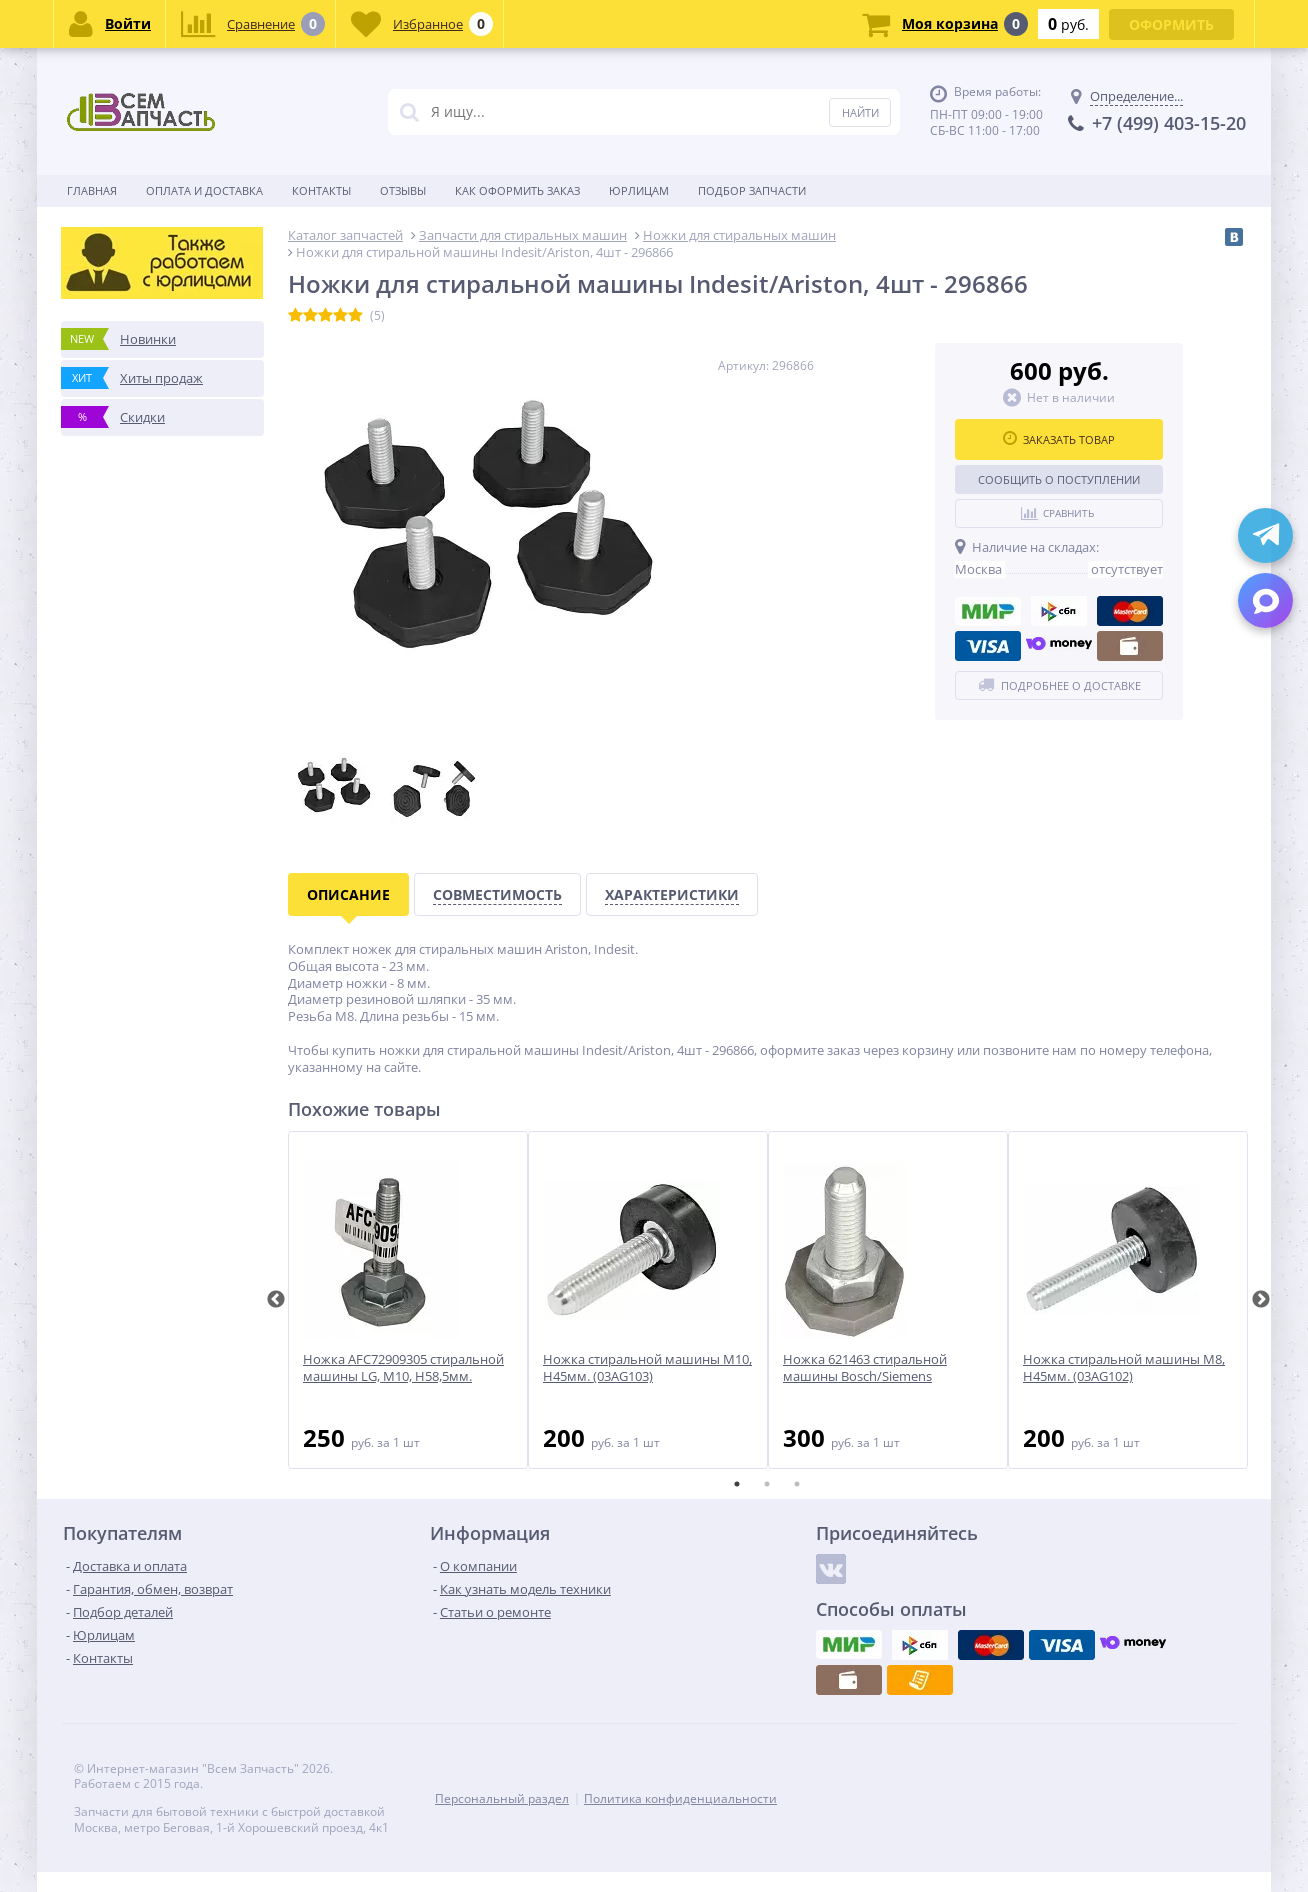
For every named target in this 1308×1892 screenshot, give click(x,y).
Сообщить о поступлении (1059, 479)
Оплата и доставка (204, 190)
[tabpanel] (408, 1300)
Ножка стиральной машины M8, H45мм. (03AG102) (1124, 1368)
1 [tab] (737, 1484)
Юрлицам (639, 190)
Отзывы (403, 190)
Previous (276, 1300)
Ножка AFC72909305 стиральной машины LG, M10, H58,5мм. (403, 1368)
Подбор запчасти (752, 190)
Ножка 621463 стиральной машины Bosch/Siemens (865, 1368)
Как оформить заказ (517, 190)
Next (1261, 1300)
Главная (92, 190)
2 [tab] (767, 1484)
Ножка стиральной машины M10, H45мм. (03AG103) (647, 1368)
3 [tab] (797, 1484)
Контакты (321, 190)
